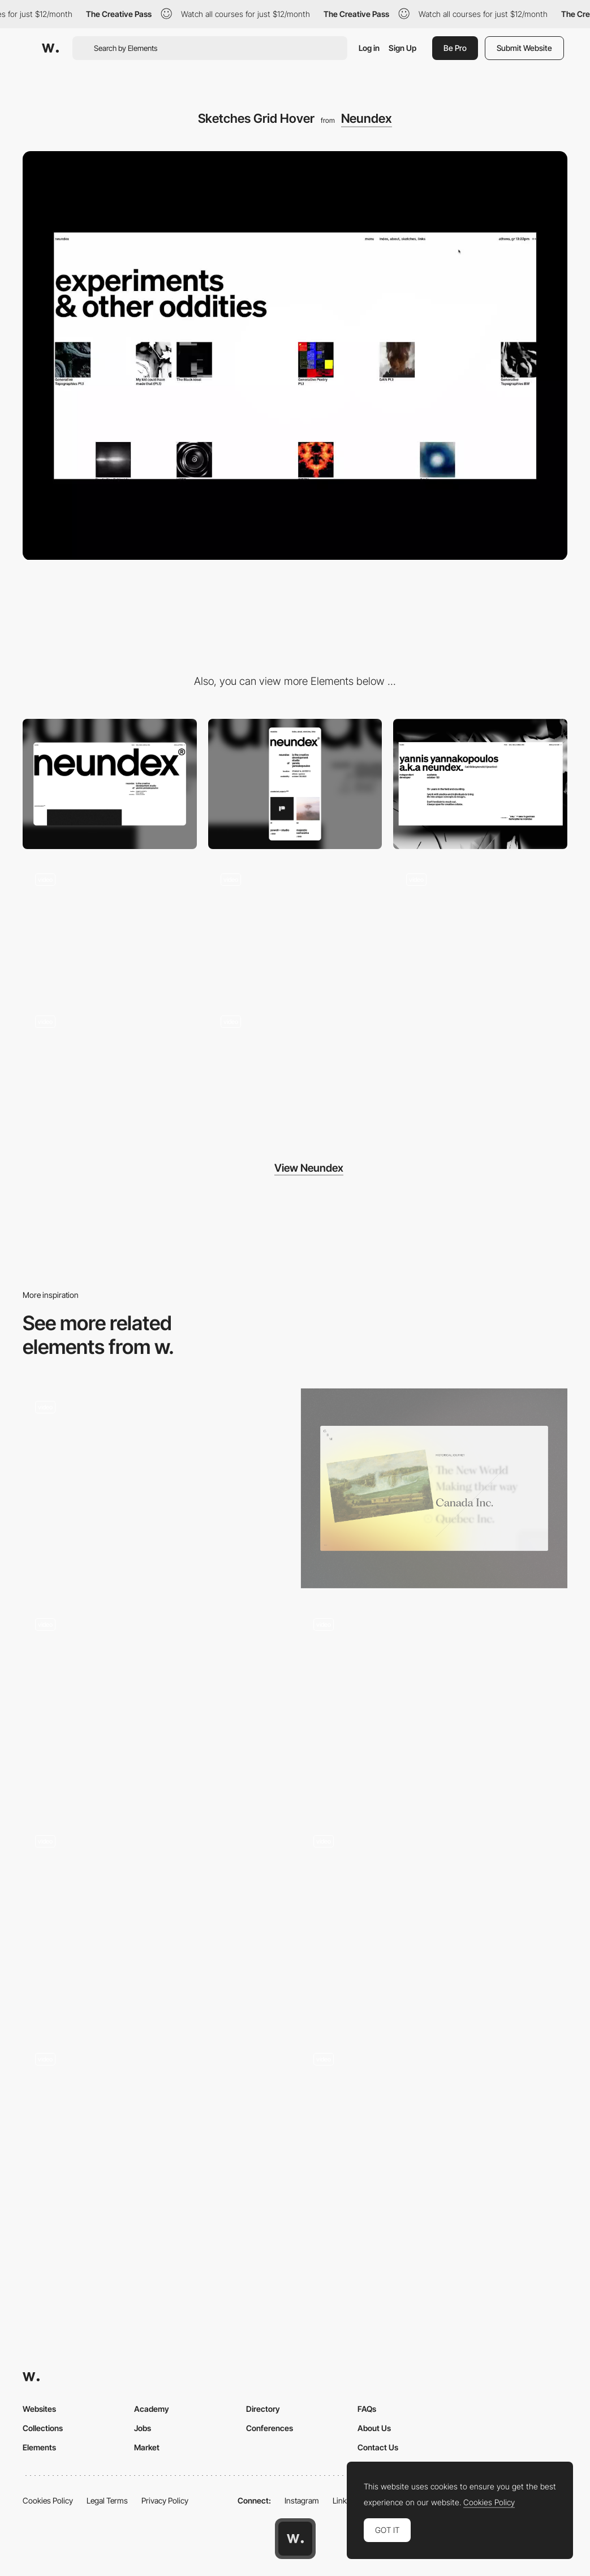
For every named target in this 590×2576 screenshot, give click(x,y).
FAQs (367, 2409)
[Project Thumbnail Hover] (295, 925)
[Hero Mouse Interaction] (110, 925)
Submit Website (524, 48)
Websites (39, 2409)
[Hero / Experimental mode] (110, 1067)
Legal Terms (107, 2500)
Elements (39, 2447)
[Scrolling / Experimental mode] (480, 925)
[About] (480, 784)
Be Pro (455, 48)
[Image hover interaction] (434, 1923)
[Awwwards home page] (295, 2539)
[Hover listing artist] (434, 1705)
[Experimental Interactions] (295, 1067)
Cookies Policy (48, 2500)
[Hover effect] (434, 1488)
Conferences (269, 2428)
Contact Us (378, 2447)
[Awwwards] (50, 48)
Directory (263, 2409)
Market (147, 2447)
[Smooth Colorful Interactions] (434, 2141)
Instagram (302, 2500)
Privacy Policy (164, 2500)
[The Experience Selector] (156, 2141)
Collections (43, 2428)
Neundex (366, 118)
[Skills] (156, 1488)
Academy (151, 2409)
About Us (374, 2428)
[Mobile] (295, 784)
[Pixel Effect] (156, 1923)
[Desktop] (110, 784)
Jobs (142, 2428)
